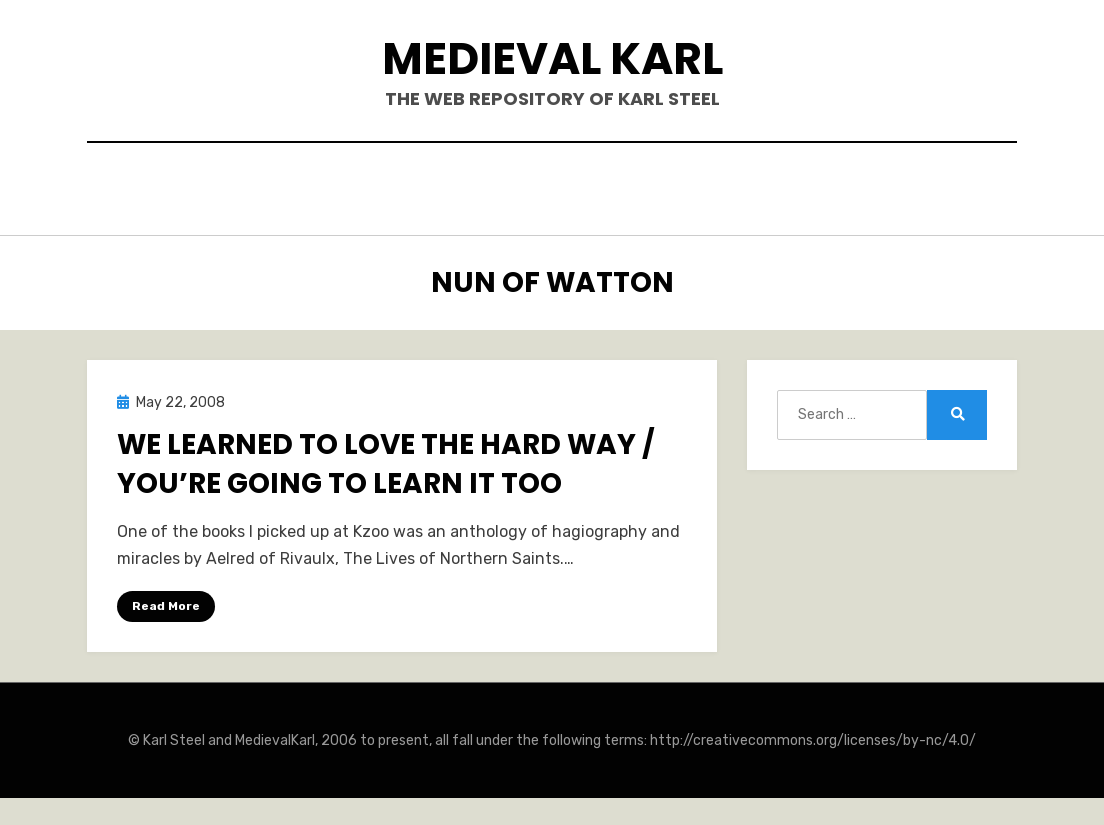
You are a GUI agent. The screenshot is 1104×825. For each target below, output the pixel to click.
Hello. (318, 186)
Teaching (771, 186)
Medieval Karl (552, 58)
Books (401, 186)
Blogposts (652, 186)
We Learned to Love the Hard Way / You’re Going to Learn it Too (386, 458)
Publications (517, 186)
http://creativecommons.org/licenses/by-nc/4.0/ (813, 735)
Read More (166, 600)
